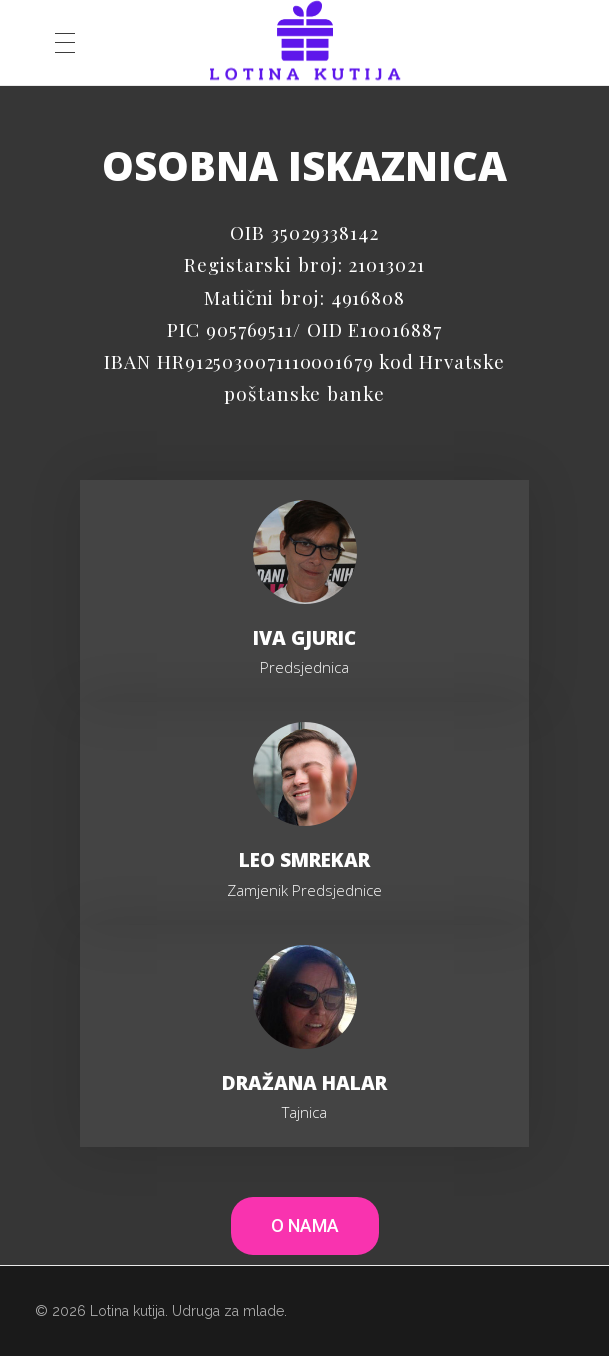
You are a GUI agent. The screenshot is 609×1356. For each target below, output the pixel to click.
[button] (305, 1226)
